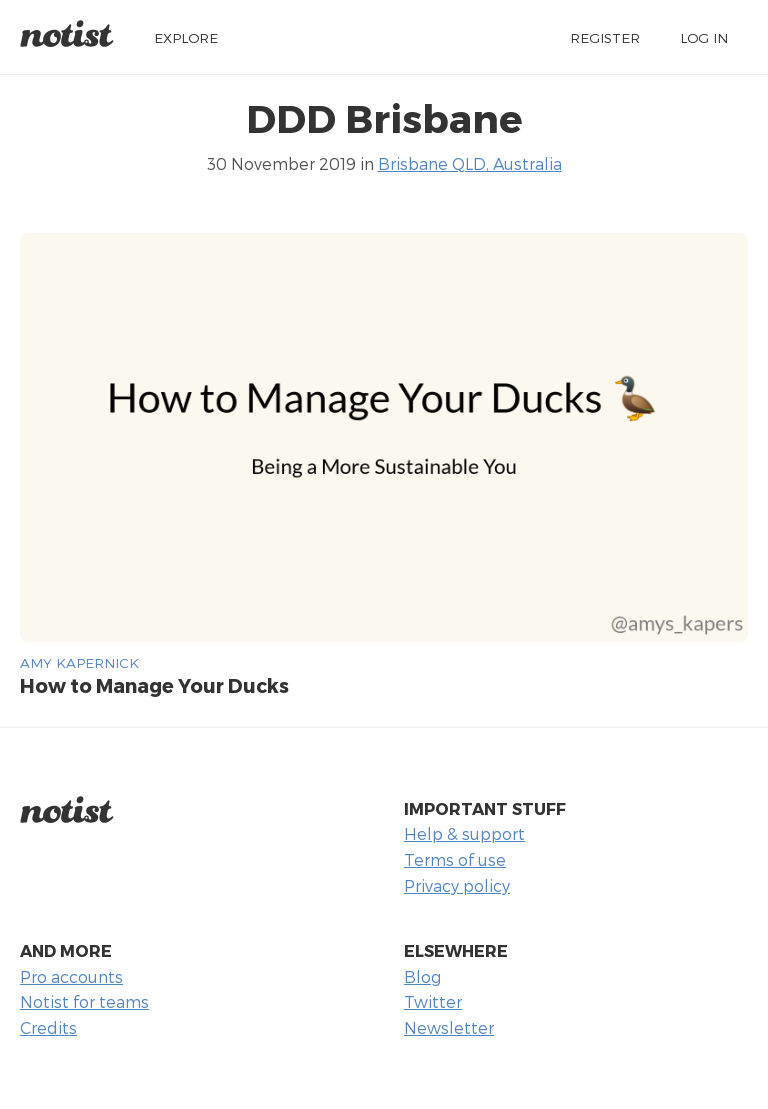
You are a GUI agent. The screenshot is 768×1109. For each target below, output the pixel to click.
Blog (422, 976)
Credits (48, 1027)
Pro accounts (71, 976)
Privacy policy (457, 885)
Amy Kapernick (79, 662)
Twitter (433, 1001)
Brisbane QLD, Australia (470, 163)
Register (605, 37)
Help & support (464, 833)
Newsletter (449, 1027)
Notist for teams (84, 1001)
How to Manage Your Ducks (154, 685)
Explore (186, 37)
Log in (704, 37)
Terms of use (455, 859)
